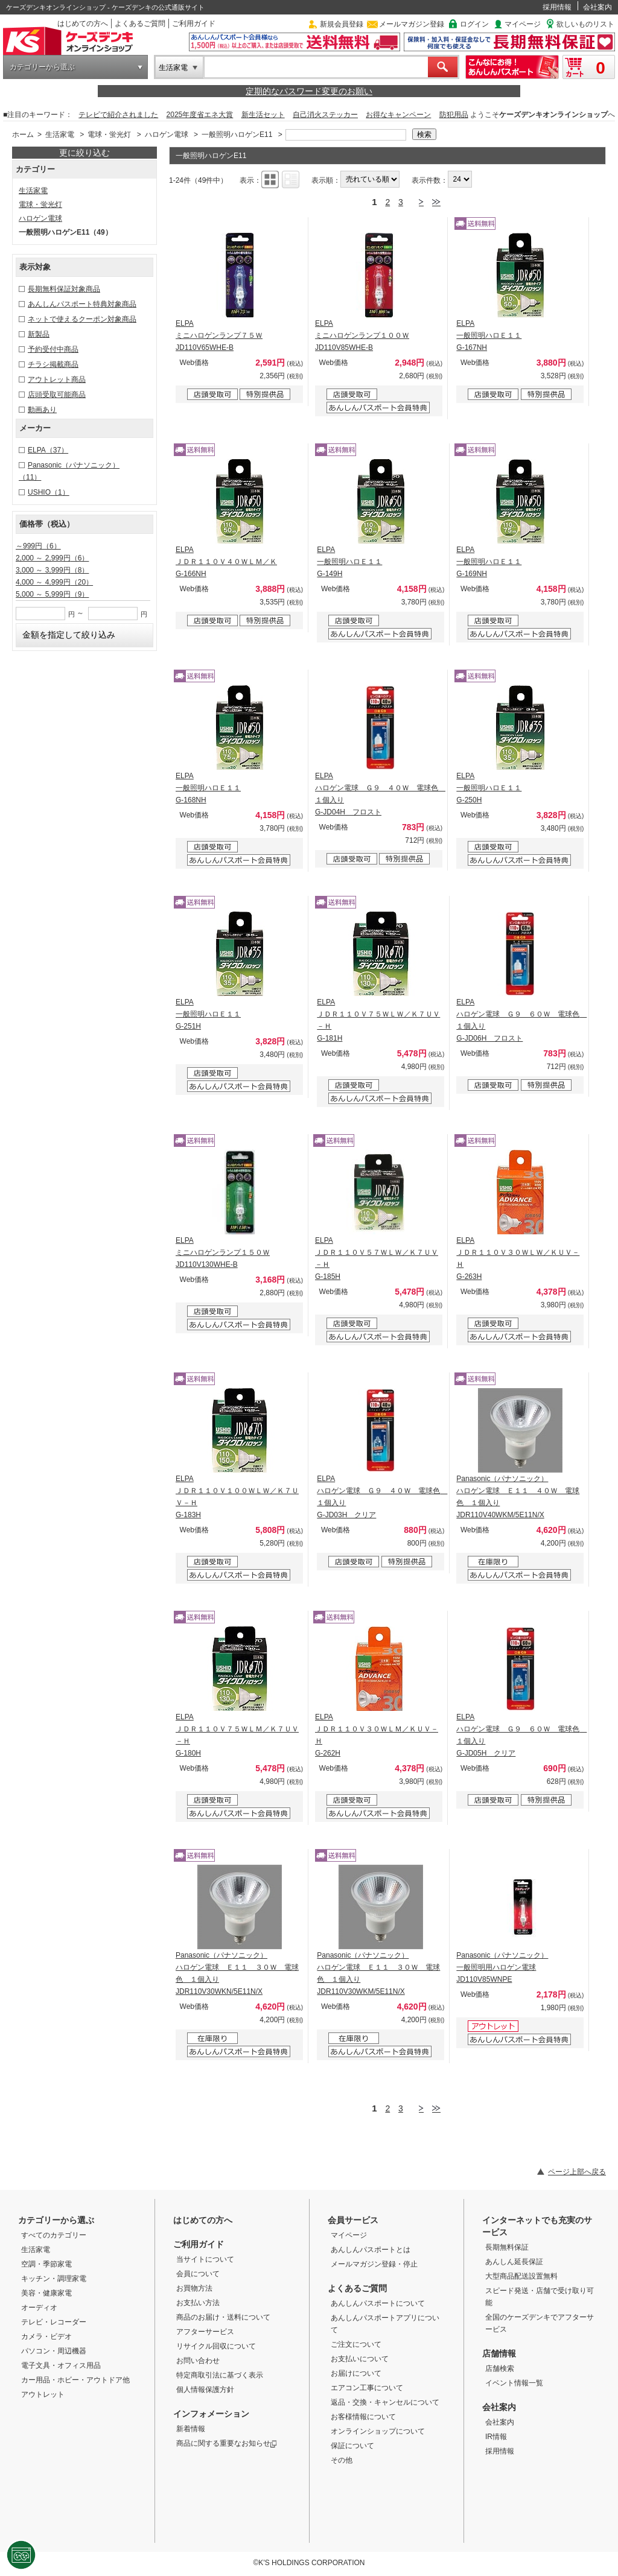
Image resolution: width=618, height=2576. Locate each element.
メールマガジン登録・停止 (374, 2264)
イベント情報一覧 (514, 2383)
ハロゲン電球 (166, 134)
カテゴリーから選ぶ (42, 67)
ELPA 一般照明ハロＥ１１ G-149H (349, 561)
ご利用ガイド (193, 23)
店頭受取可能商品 (57, 394)
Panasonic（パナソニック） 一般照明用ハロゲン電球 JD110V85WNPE (502, 1967)
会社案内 (597, 7)
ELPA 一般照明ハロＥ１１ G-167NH (488, 335)
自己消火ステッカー (325, 114)
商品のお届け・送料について (223, 2317)
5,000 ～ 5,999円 (52, 594)
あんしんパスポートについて (378, 2303)
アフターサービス (205, 2331)
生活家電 (173, 67)
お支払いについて (360, 2359)
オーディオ (39, 2307)
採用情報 (557, 7)
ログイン (474, 24)
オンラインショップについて (378, 2431)
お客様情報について (363, 2417)
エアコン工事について (367, 2388)
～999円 (38, 546)
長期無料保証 (507, 2247)
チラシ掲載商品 (53, 364)
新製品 (38, 334)
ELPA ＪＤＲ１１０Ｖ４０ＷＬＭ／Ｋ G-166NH (226, 561)
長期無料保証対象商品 (64, 289)
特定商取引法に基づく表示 (219, 2375)
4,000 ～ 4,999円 (54, 582)
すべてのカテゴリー (53, 2235)
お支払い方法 (198, 2302)
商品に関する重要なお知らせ (226, 2443)
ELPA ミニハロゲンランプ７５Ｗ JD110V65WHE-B (219, 335)
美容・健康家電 (46, 2293)
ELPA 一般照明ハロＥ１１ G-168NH (208, 788)
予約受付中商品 (53, 349)
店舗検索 (499, 2368)
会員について (198, 2274)
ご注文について (356, 2344)
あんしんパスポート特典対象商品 (82, 304)
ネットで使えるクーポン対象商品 (82, 319)
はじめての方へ (82, 23)
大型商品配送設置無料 (521, 2276)
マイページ (523, 24)
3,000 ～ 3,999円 (52, 570)
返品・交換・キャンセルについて (385, 2402)
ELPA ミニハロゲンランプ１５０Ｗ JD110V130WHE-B (223, 1252)
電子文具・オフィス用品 (61, 2365)
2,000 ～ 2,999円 (52, 558)
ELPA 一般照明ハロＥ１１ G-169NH (488, 561)
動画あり (42, 409)
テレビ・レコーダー (53, 2322)
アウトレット (43, 2394)
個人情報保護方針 (205, 2389)
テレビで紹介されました (118, 114)
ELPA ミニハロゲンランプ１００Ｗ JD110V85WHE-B (362, 335)
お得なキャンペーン (398, 114)
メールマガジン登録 (411, 24)
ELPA (48, 450)
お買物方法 (194, 2288)
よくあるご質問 (140, 23)
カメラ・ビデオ (46, 2336)
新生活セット (263, 114)
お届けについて (356, 2373)
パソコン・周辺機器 (53, 2351)
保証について (352, 2445)
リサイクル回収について (216, 2346)
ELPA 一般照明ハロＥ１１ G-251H (208, 1014)
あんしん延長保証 (514, 2261)
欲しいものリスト (585, 24)
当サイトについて (205, 2259)
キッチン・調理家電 (53, 2278)
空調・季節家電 (46, 2264)
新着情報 (190, 2429)
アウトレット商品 (57, 379)
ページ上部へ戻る (577, 2172)
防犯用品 (453, 114)
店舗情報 (499, 2353)
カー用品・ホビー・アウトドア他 (75, 2380)
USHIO (48, 492)
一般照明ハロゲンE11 (237, 134)
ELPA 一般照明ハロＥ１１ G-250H (488, 788)
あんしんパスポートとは (370, 2249)
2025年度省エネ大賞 (200, 114)
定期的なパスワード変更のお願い (309, 91)
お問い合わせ (198, 2360)
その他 (341, 2460)
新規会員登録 (341, 24)
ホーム (23, 134)
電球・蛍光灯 (109, 134)
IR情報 (496, 2436)
